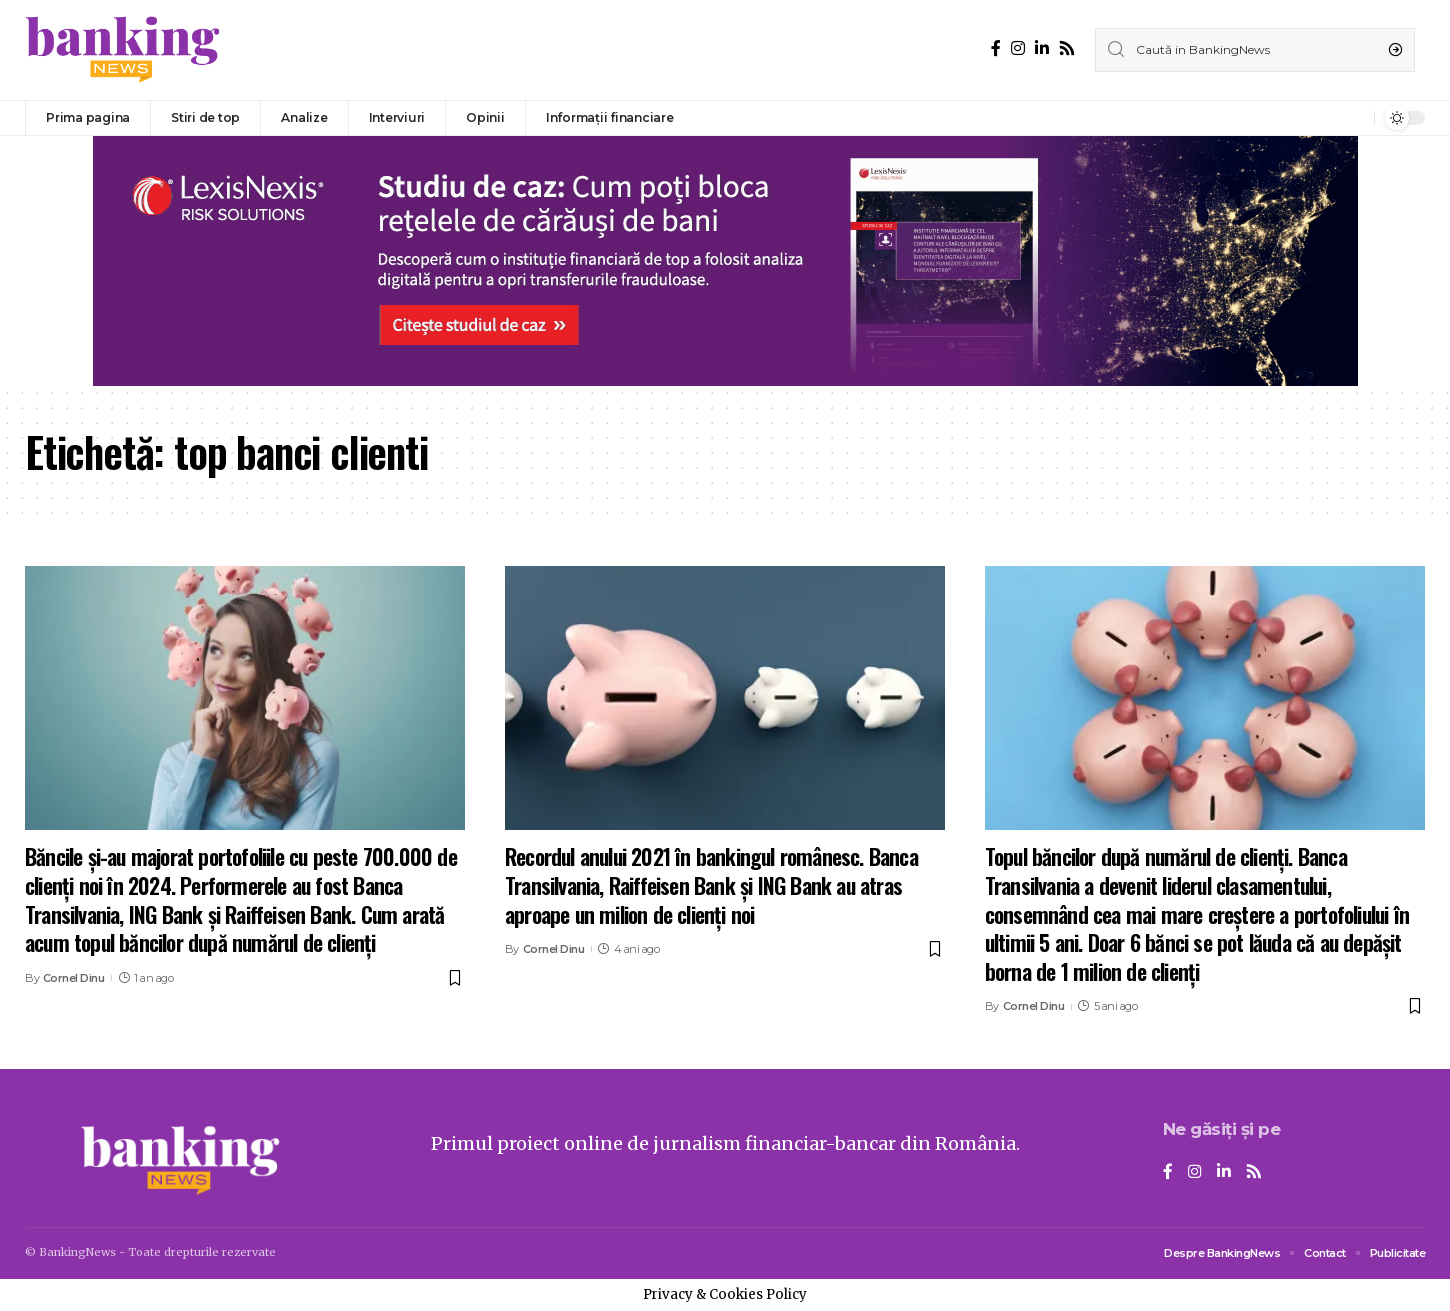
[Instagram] (1018, 48)
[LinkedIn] (1042, 48)
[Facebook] (996, 48)
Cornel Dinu (74, 978)
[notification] (1354, 118)
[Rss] (1067, 48)
